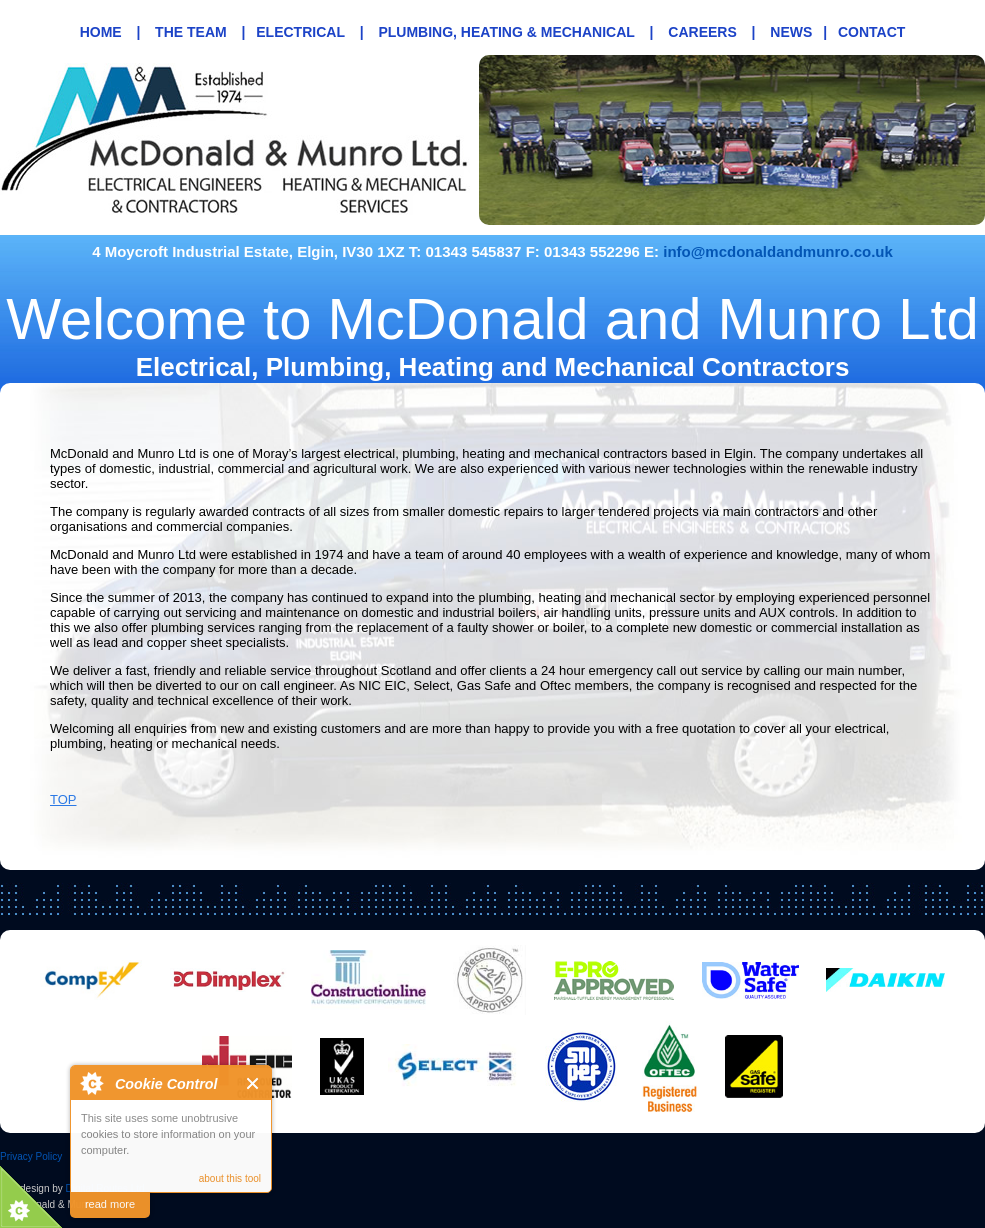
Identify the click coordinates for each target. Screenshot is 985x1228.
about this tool (230, 1178)
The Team (191, 32)
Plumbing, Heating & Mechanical (506, 32)
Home (101, 32)
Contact (871, 32)
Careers (702, 32)
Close (253, 1083)
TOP (63, 799)
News (791, 32)
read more (110, 1204)
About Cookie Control (91, 1083)
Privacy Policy (31, 1156)
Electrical (300, 32)
